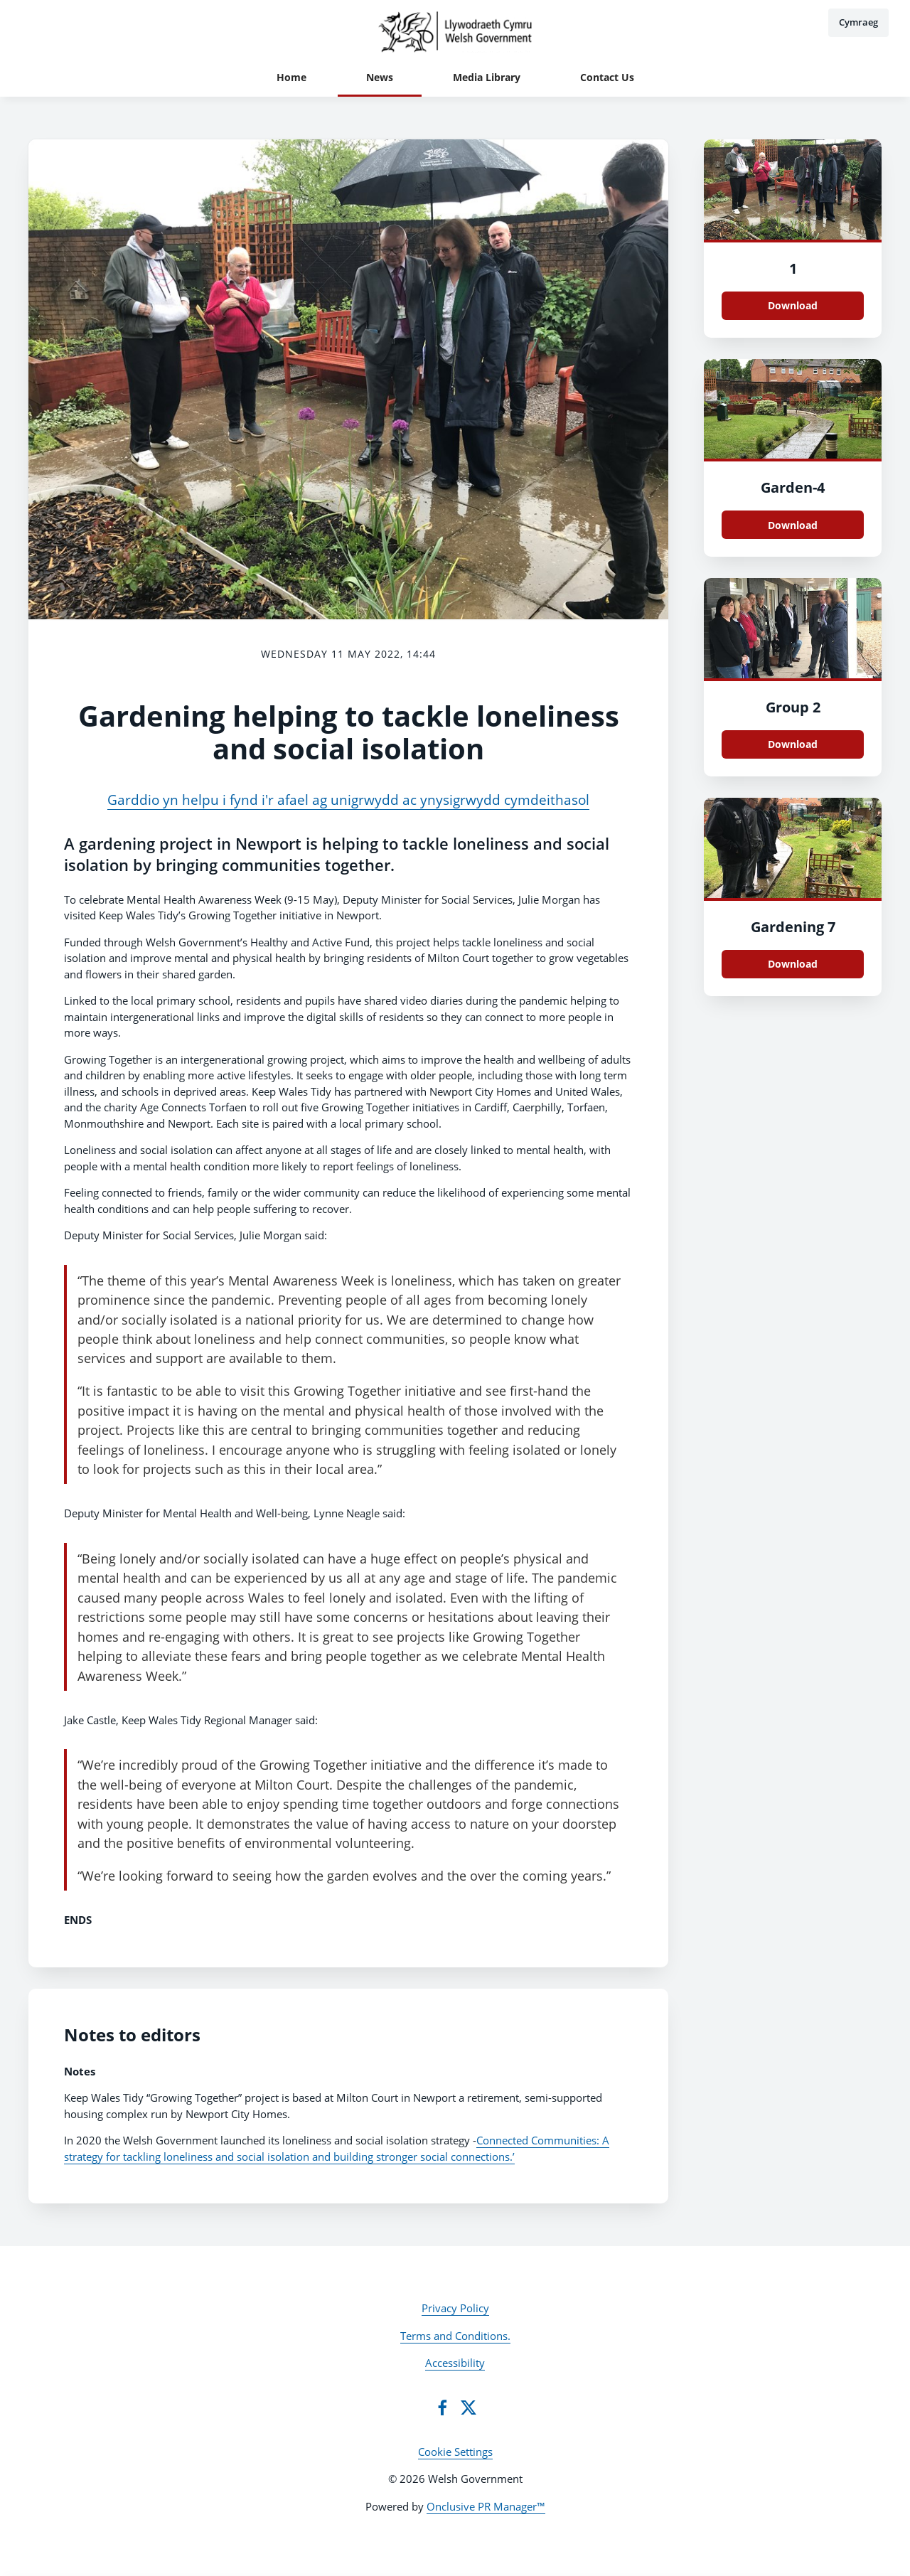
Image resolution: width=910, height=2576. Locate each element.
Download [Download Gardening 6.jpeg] (793, 305)
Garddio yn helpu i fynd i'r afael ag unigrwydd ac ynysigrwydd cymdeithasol (348, 800)
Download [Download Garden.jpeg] (793, 525)
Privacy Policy (455, 2308)
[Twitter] (468, 2407)
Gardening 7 (793, 926)
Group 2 (793, 707)
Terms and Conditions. (455, 2336)
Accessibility (455, 2363)
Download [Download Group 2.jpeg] (793, 744)
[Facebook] (442, 2407)
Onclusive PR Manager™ (486, 2506)
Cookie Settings (455, 2451)
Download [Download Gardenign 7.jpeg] (793, 964)
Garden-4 (793, 487)
